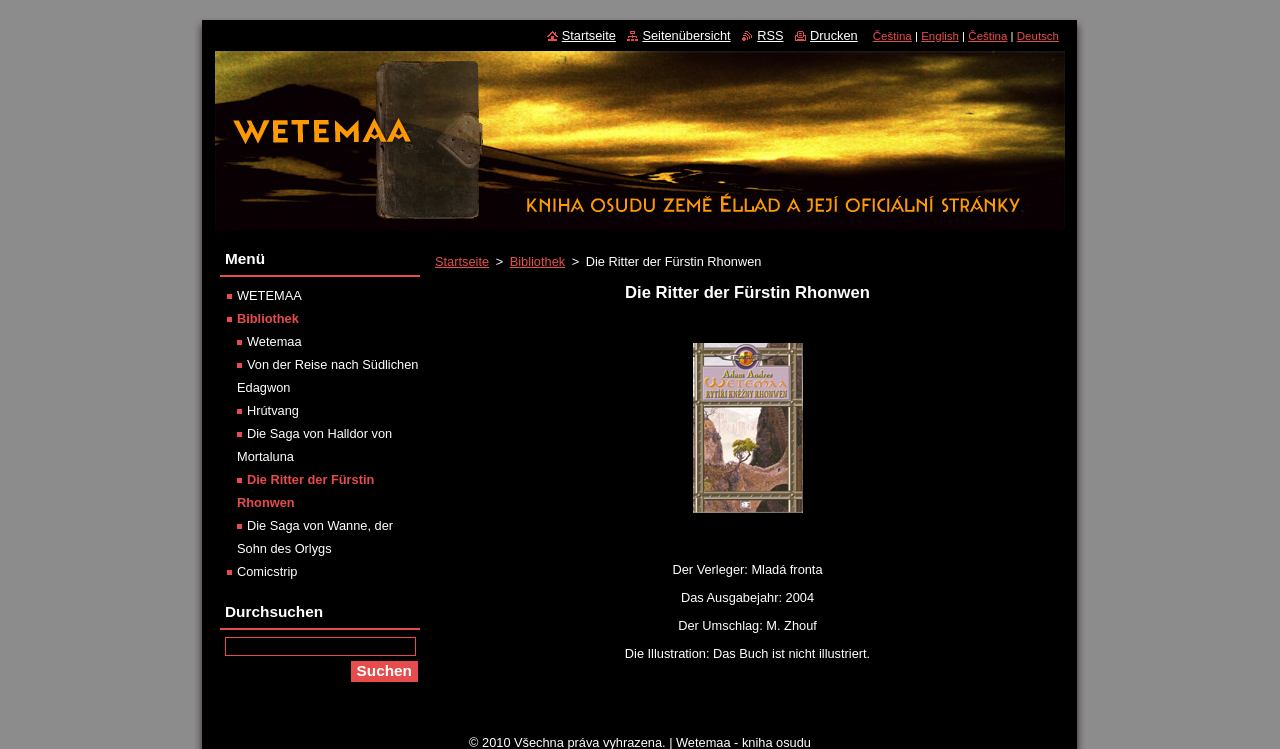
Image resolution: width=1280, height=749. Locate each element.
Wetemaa (274, 341)
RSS (770, 35)
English (940, 36)
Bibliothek (538, 261)
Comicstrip (267, 571)
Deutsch (1038, 36)
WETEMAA (269, 295)
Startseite (462, 261)
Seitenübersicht (686, 35)
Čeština (892, 36)
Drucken (834, 35)
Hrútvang (273, 410)
